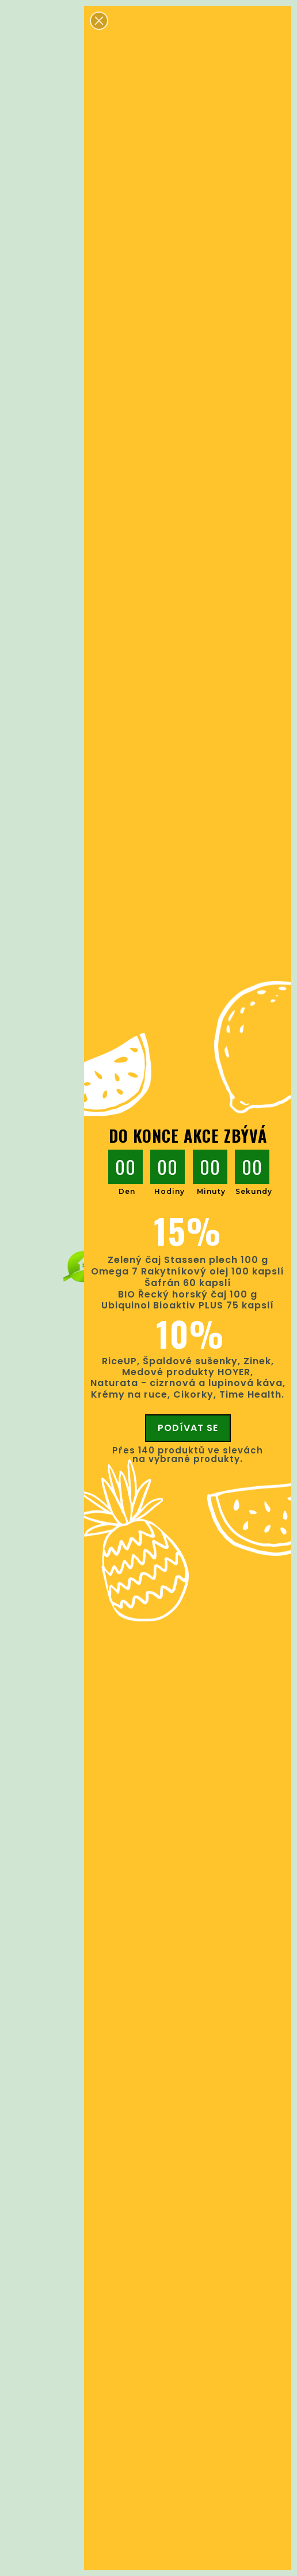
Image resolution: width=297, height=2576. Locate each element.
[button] (99, 21)
